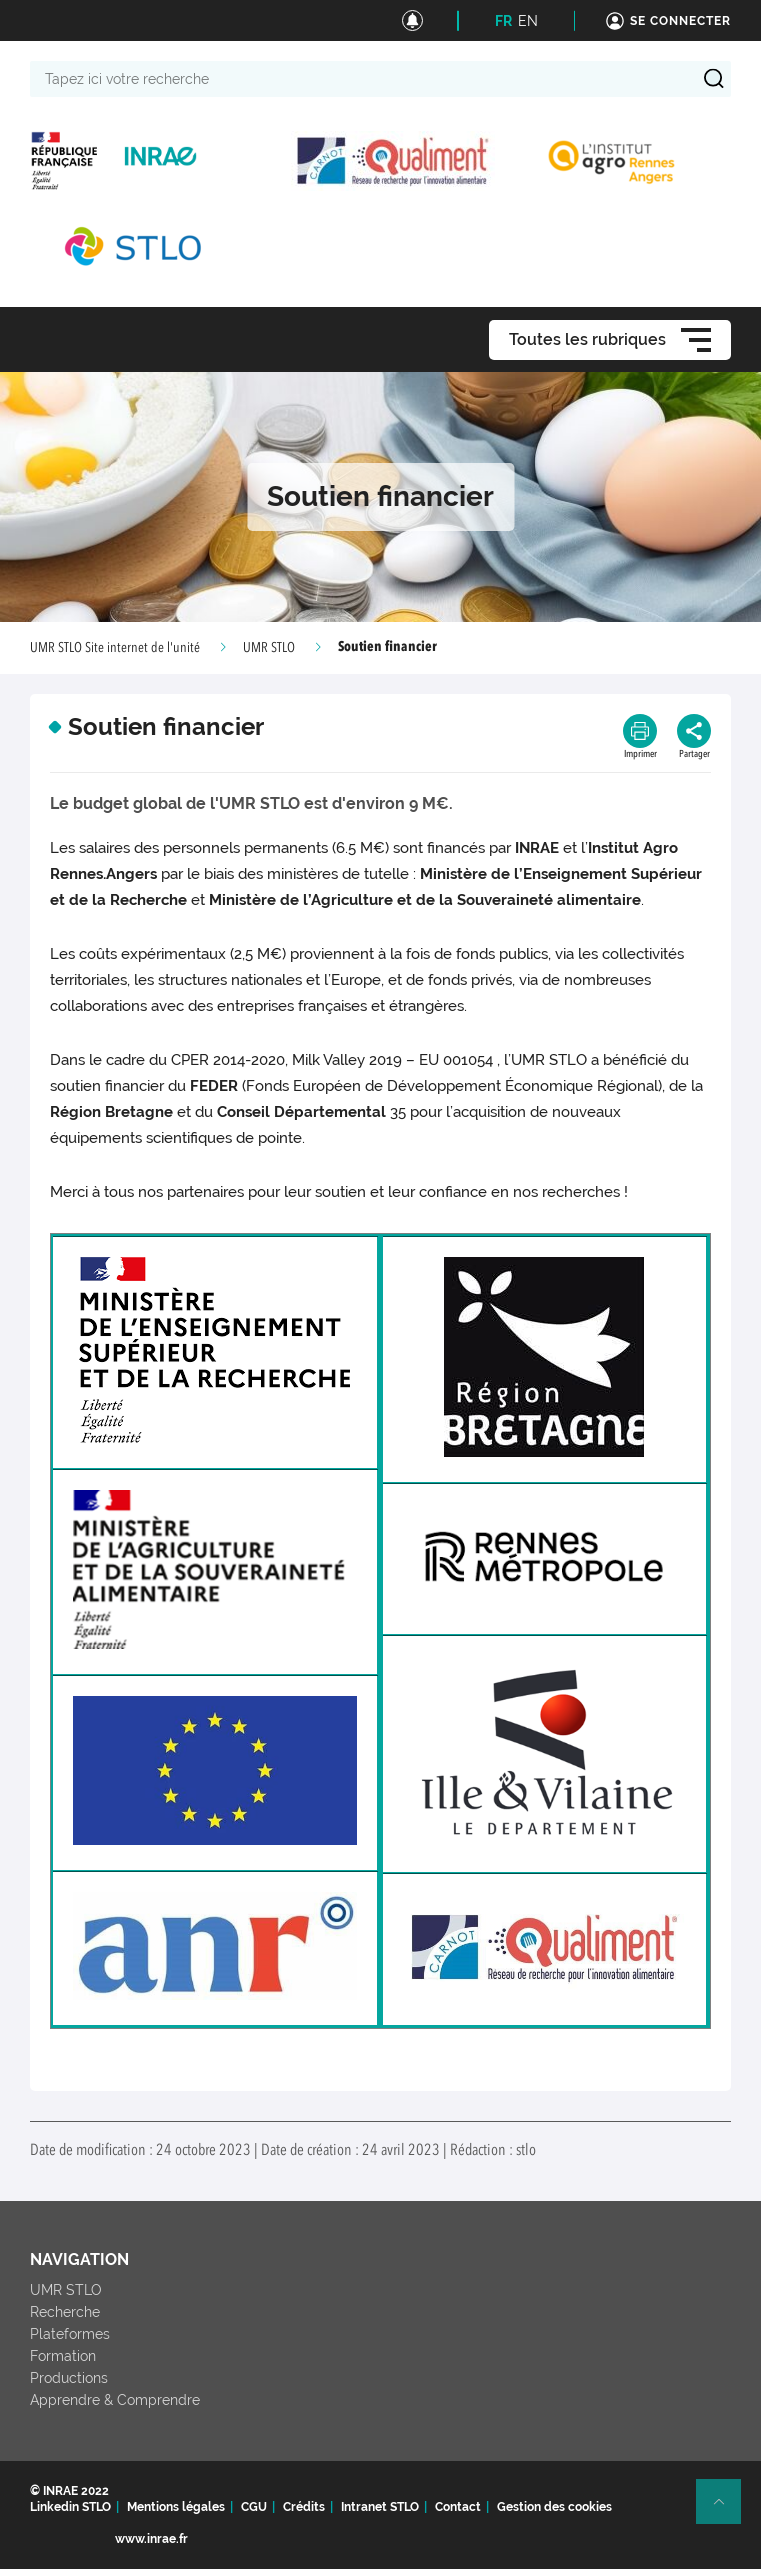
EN (528, 21)
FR (503, 21)
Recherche (65, 2312)
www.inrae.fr (151, 2539)
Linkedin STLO (70, 2507)
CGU (254, 2507)
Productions (69, 2378)
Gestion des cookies (554, 2507)
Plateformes (70, 2334)
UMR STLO (269, 648)
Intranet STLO (380, 2507)
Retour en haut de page (727, 2510)
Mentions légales (176, 2507)
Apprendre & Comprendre (115, 2400)
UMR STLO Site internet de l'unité (115, 648)
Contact (458, 2507)
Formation (63, 2356)
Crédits (304, 2507)
